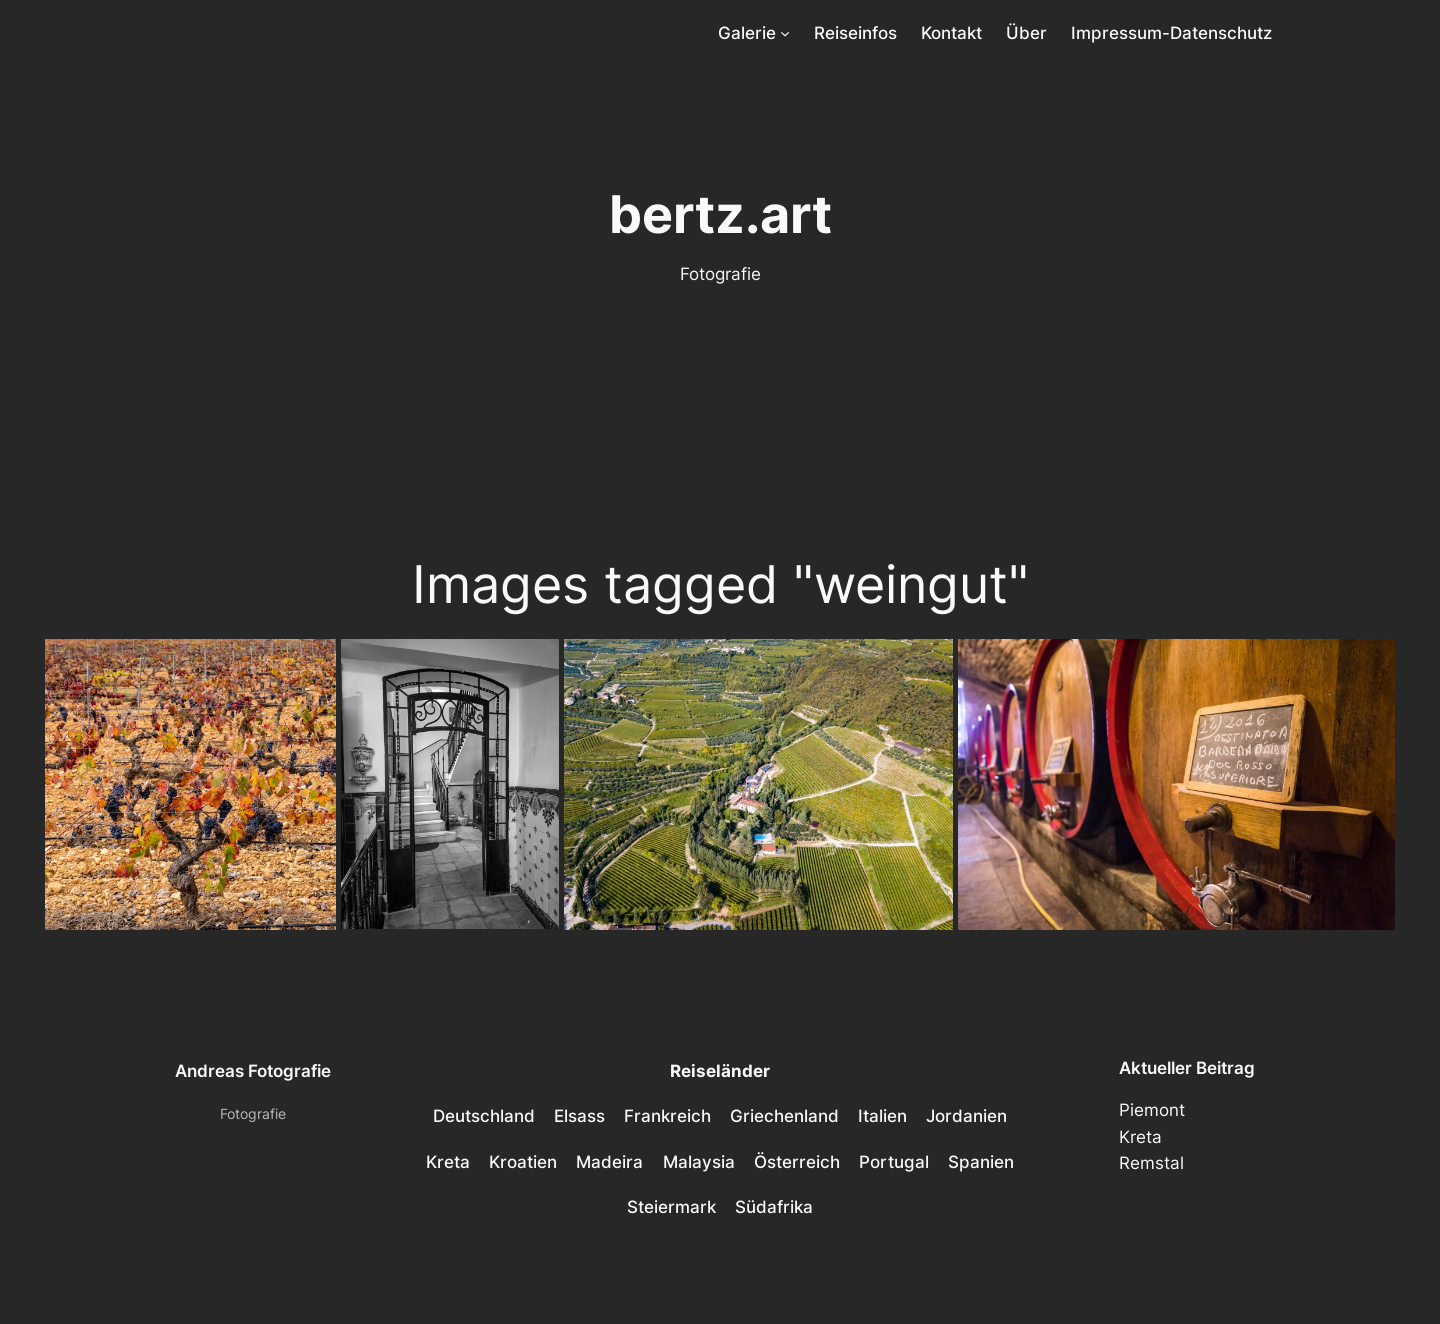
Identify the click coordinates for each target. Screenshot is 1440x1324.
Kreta (1140, 1137)
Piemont (1152, 1110)
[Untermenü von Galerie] (785, 33)
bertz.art (720, 214)
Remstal (1151, 1163)
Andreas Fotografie (253, 1071)
